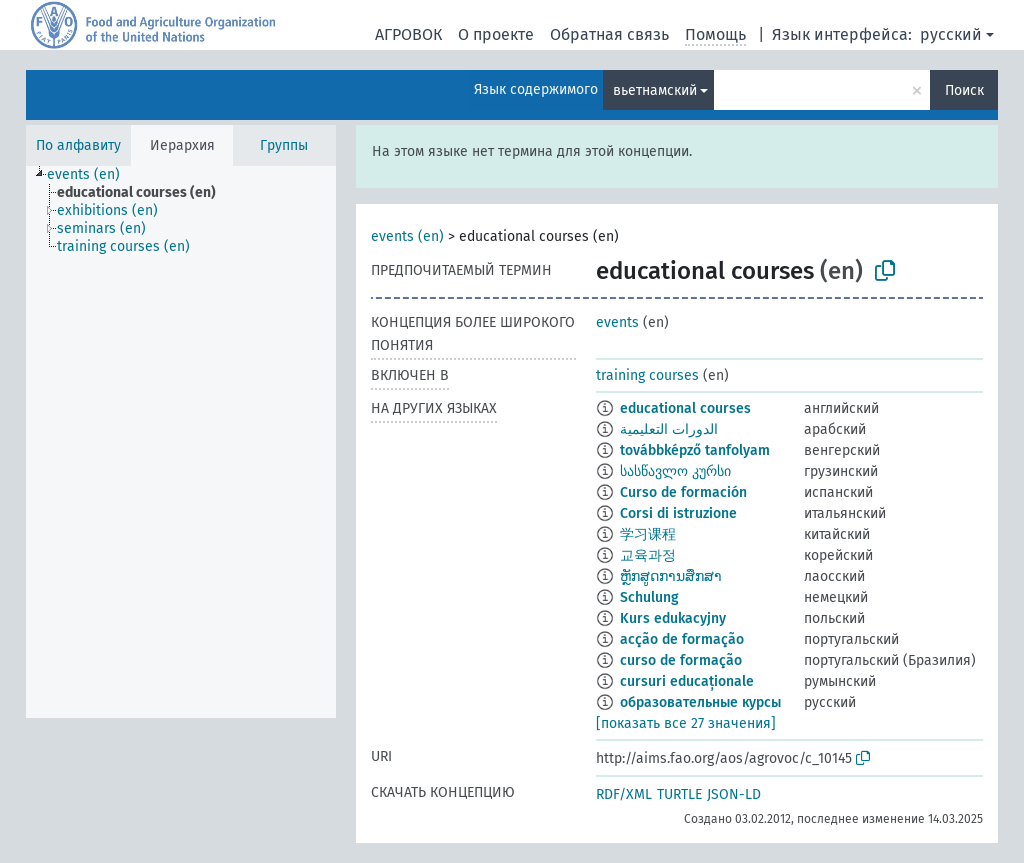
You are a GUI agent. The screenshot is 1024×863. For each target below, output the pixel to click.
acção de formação (682, 639)
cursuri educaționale (687, 681)
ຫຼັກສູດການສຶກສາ (671, 576)
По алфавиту (78, 145)
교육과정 (648, 555)
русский (951, 34)
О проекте (496, 34)
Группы (284, 145)
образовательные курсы (700, 702)
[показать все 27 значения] (686, 723)
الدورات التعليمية (669, 429)
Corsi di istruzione (678, 513)
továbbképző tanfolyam (695, 450)
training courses (647, 375)
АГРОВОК (408, 34)
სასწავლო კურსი (675, 471)
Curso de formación (683, 492)
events (617, 322)
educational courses (685, 408)
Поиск (964, 90)
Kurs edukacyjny (673, 618)
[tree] (181, 442)
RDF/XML (624, 794)
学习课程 (648, 534)
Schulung (649, 597)
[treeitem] (92, 175)
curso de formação (681, 660)
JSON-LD (734, 794)
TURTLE (679, 794)
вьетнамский (655, 90)
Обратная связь (609, 34)
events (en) (407, 236)
